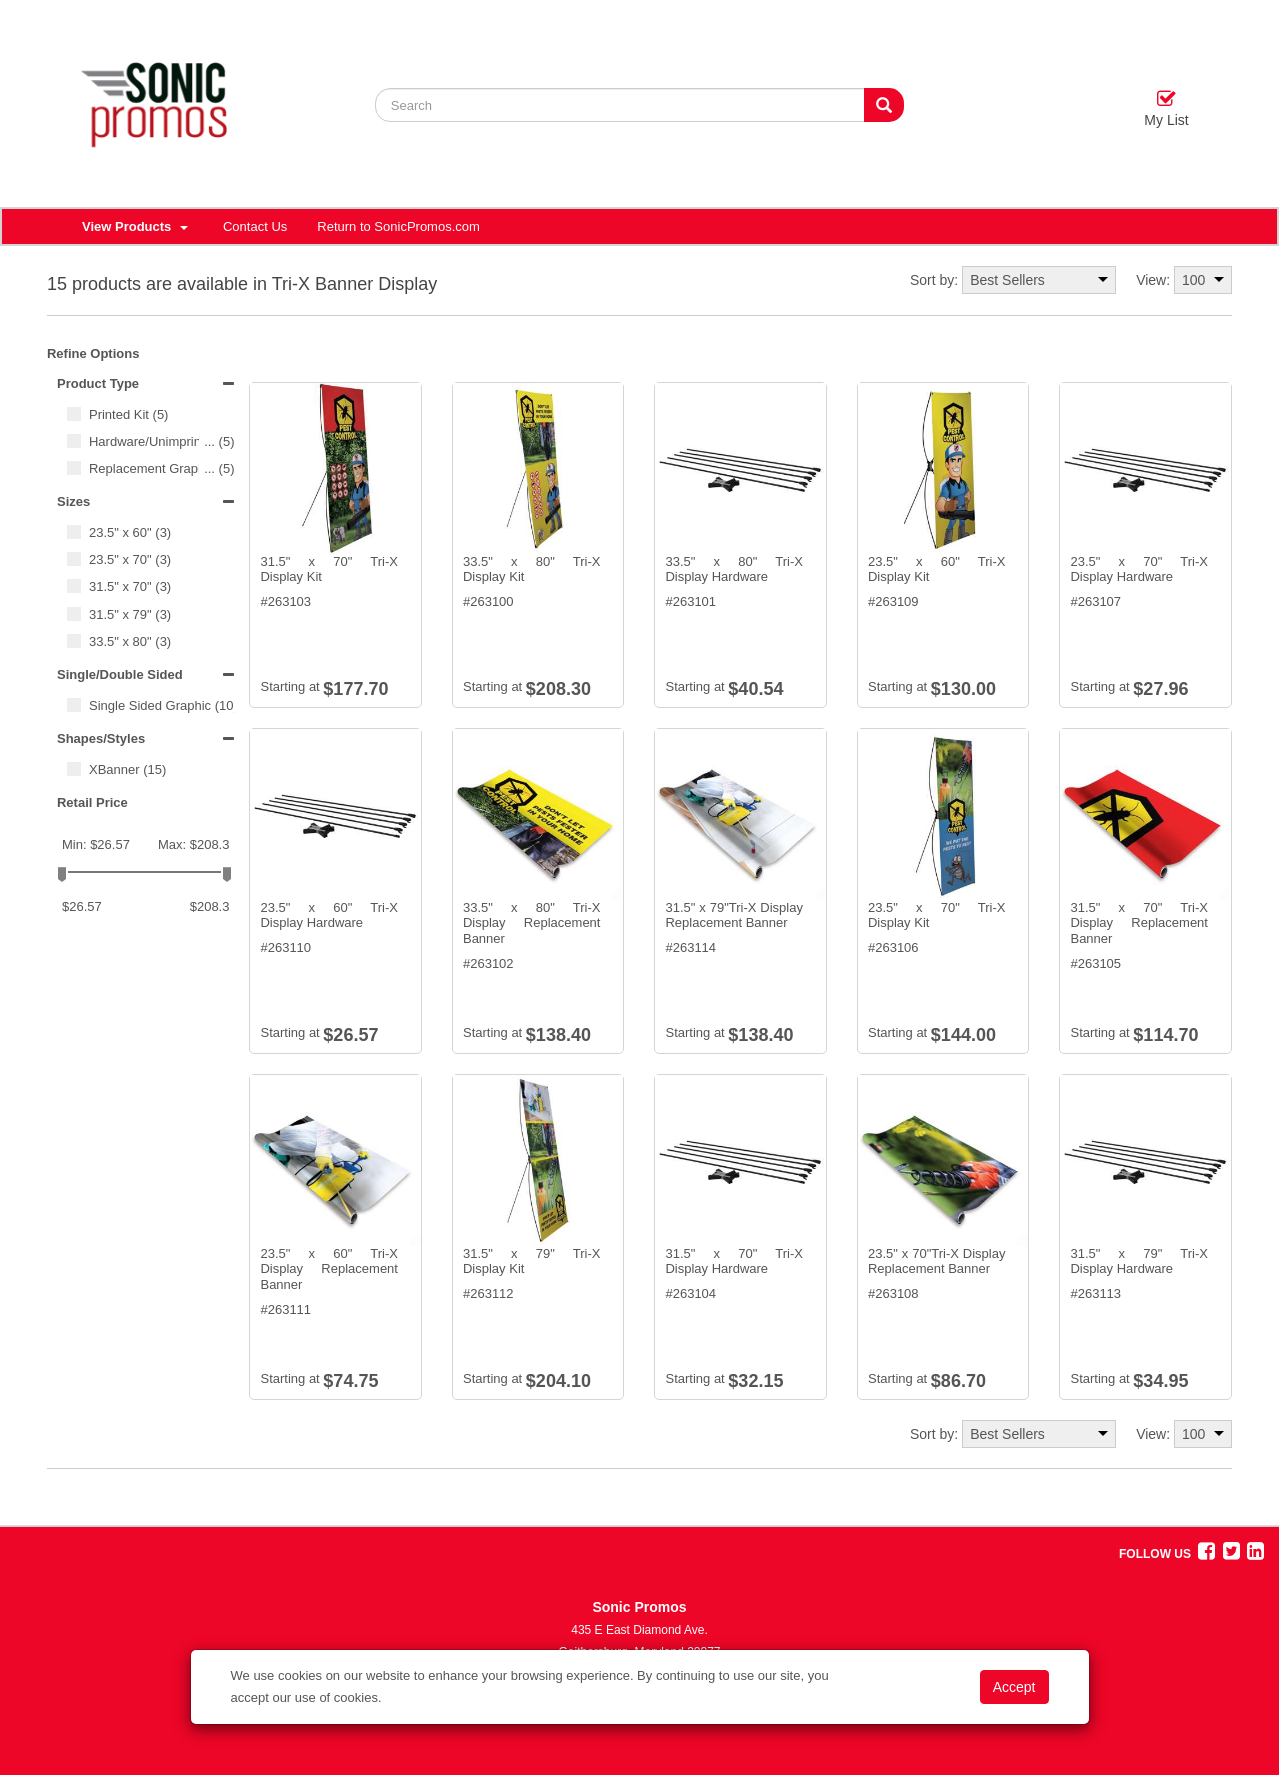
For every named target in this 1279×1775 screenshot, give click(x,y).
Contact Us (255, 226)
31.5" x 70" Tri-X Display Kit (329, 569)
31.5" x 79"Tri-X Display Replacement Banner (734, 915)
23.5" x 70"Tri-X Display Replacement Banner (937, 1261)
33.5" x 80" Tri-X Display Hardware (734, 569)
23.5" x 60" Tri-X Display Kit (937, 569)
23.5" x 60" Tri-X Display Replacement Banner (329, 1269)
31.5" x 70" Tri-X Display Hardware (734, 1261)
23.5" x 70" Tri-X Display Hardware (1139, 569)
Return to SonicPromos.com (398, 226)
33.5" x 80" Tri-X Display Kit (532, 569)
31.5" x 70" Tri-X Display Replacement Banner (1139, 923)
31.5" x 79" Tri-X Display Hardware (1139, 1261)
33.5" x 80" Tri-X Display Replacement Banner (532, 923)
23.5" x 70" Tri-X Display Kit (937, 915)
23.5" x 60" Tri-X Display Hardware (329, 915)
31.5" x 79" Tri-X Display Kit (532, 1261)
